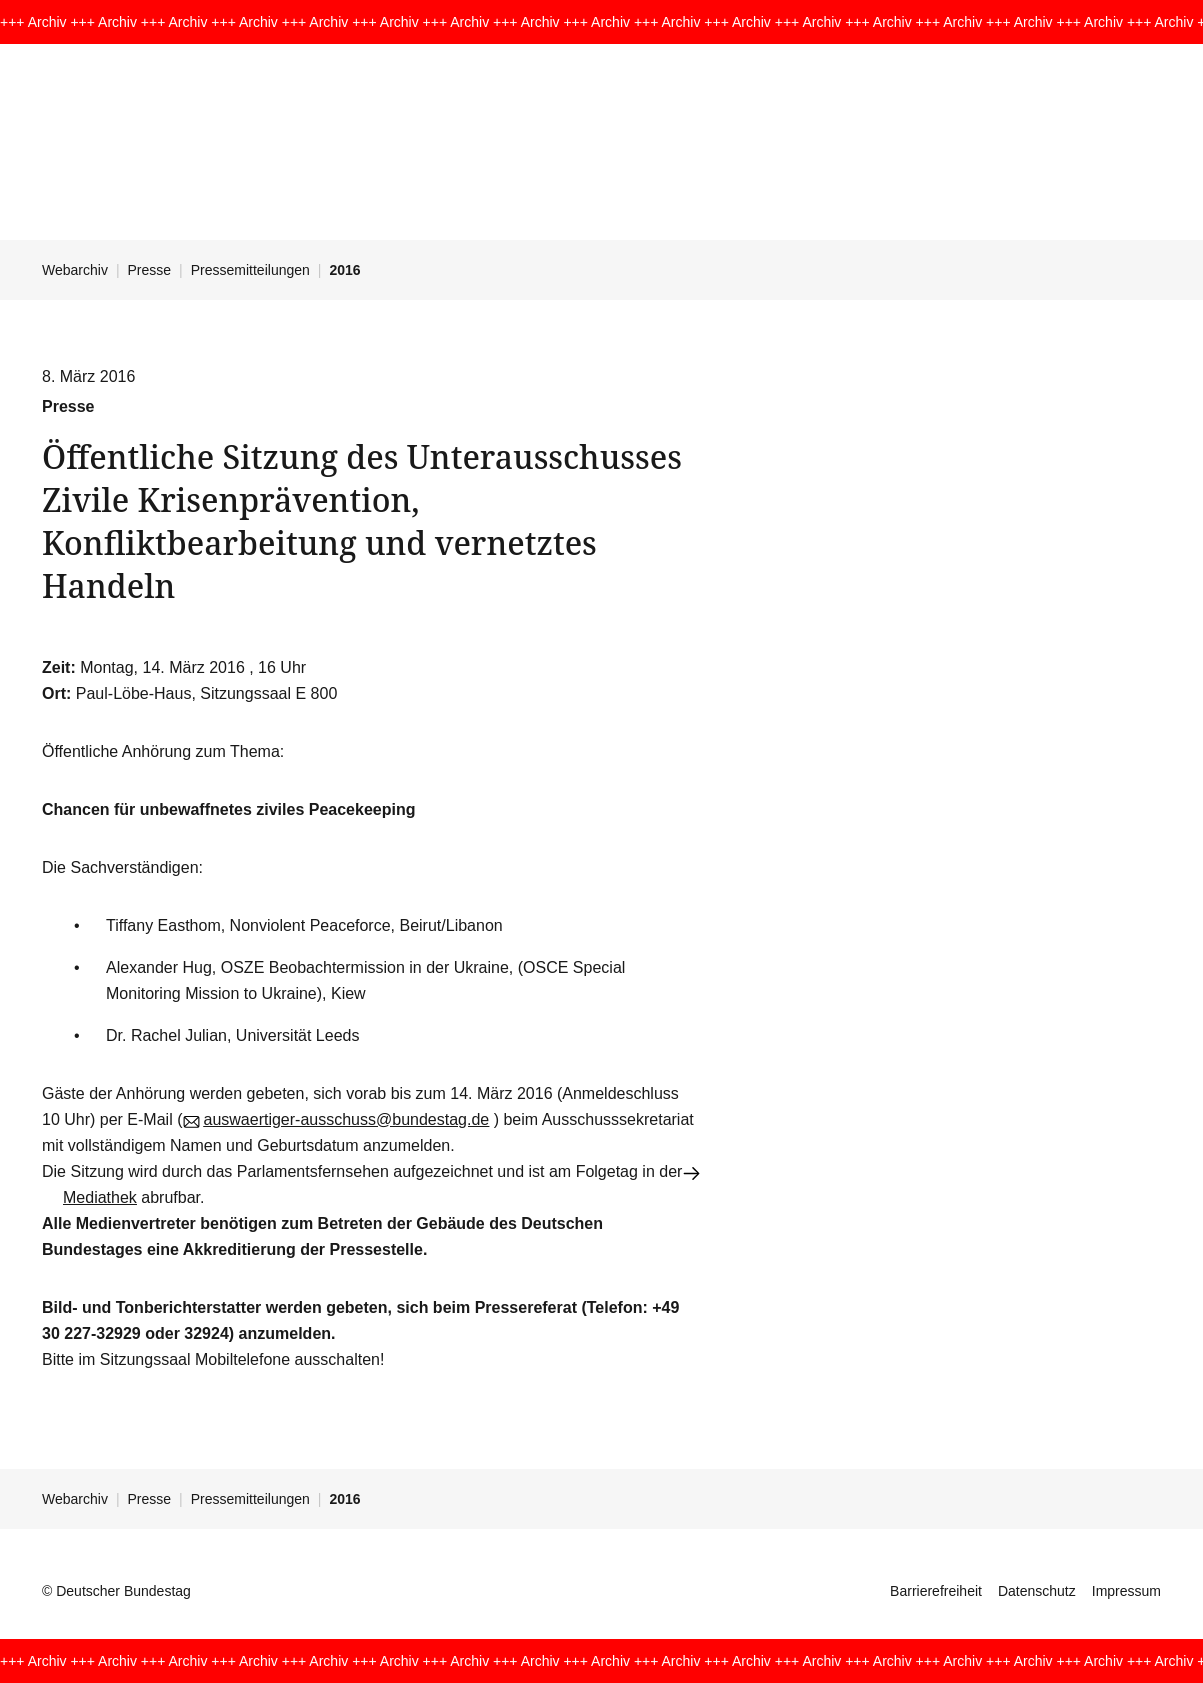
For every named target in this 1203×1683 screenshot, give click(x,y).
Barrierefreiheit (936, 1591)
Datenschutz (1037, 1591)
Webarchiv (75, 270)
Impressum (1126, 1591)
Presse (150, 270)
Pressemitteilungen (250, 270)
